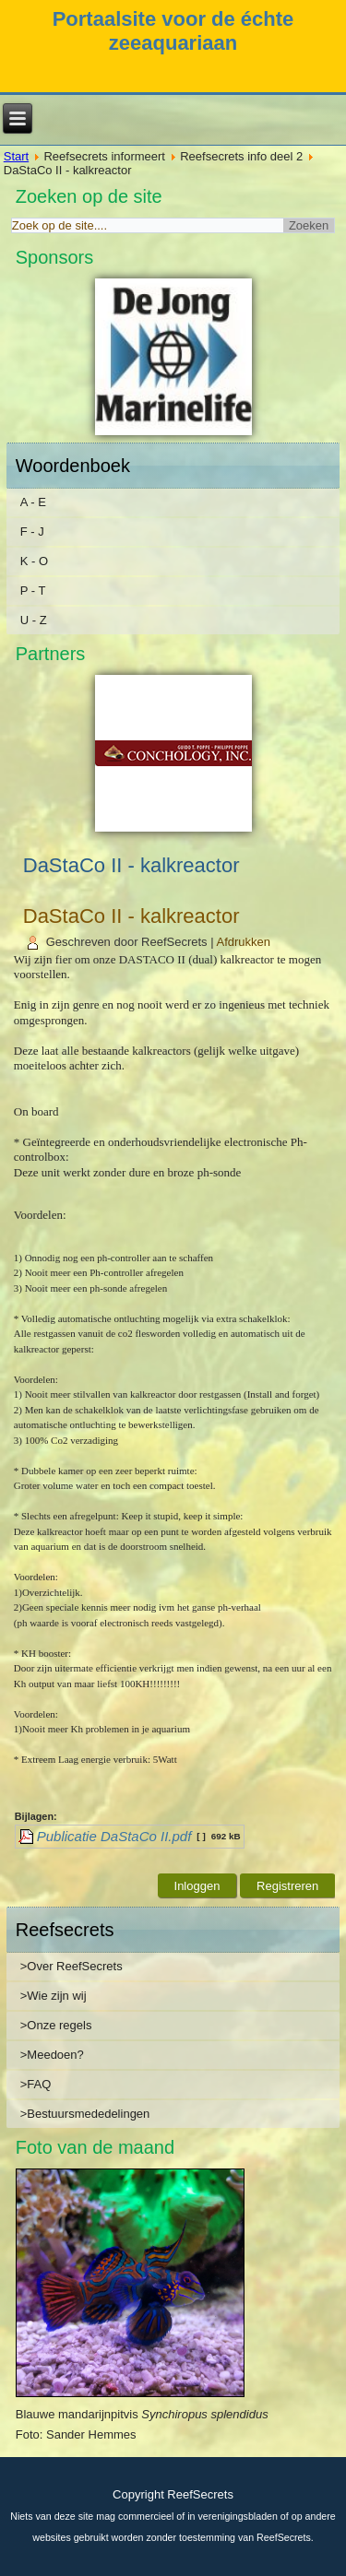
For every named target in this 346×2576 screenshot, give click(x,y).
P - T (33, 590)
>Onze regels (56, 2025)
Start (16, 156)
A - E (33, 502)
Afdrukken (244, 942)
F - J (32, 531)
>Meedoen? (52, 2055)
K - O (34, 561)
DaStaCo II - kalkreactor (131, 916)
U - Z (33, 620)
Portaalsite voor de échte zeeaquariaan (173, 30)
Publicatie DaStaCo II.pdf (114, 1836)
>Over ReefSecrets (71, 1966)
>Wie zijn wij (53, 1996)
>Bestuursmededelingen (85, 2114)
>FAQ (36, 2084)
